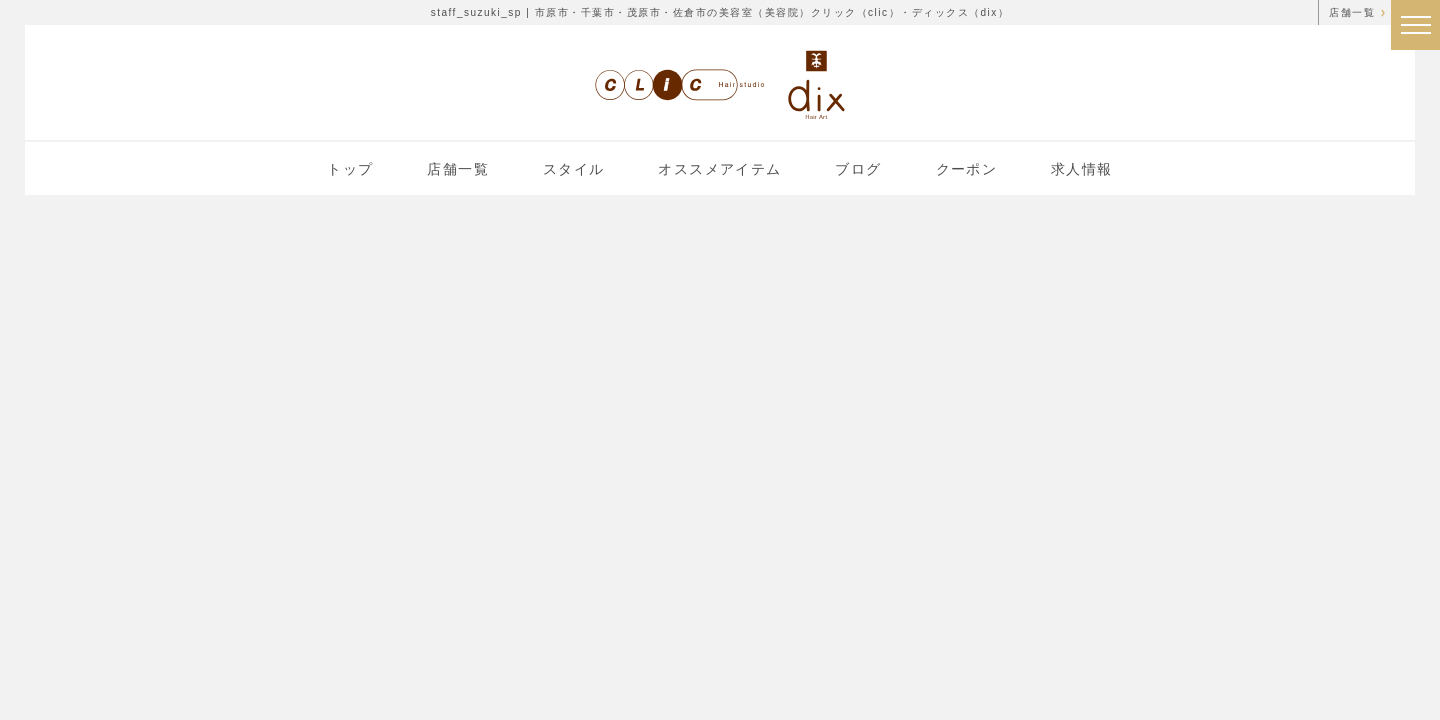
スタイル (574, 169)
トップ (350, 169)
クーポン (967, 169)
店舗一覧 (1352, 12)
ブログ (858, 169)
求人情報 (1082, 169)
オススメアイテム (719, 169)
